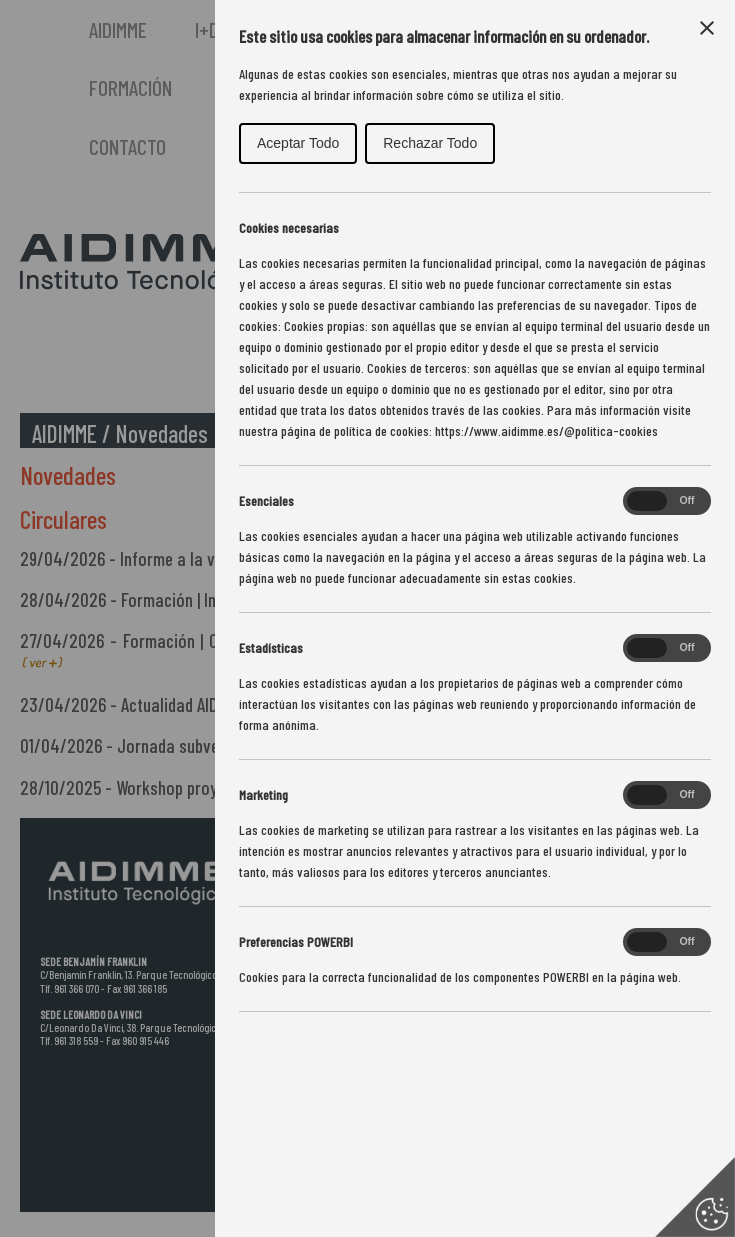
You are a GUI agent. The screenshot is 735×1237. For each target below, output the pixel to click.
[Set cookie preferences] (695, 1197)
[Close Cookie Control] (707, 28)
